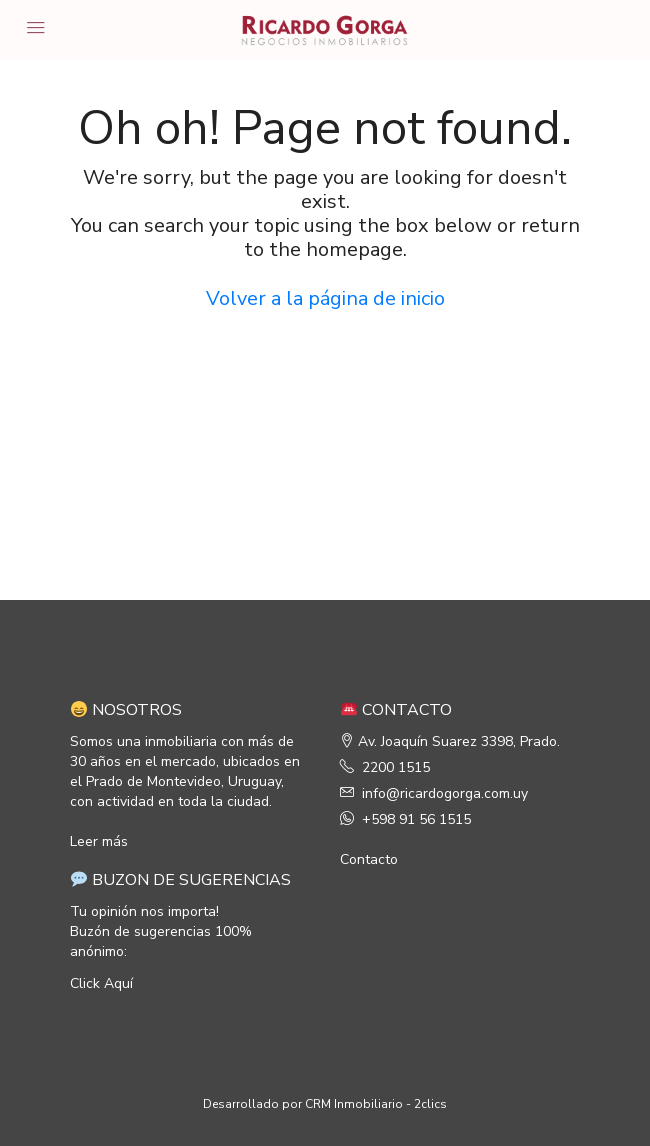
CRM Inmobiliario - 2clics (376, 1104)
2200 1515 (396, 767)
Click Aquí (101, 983)
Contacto (369, 859)
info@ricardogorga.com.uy (445, 793)
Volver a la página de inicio (325, 298)
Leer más (99, 841)
